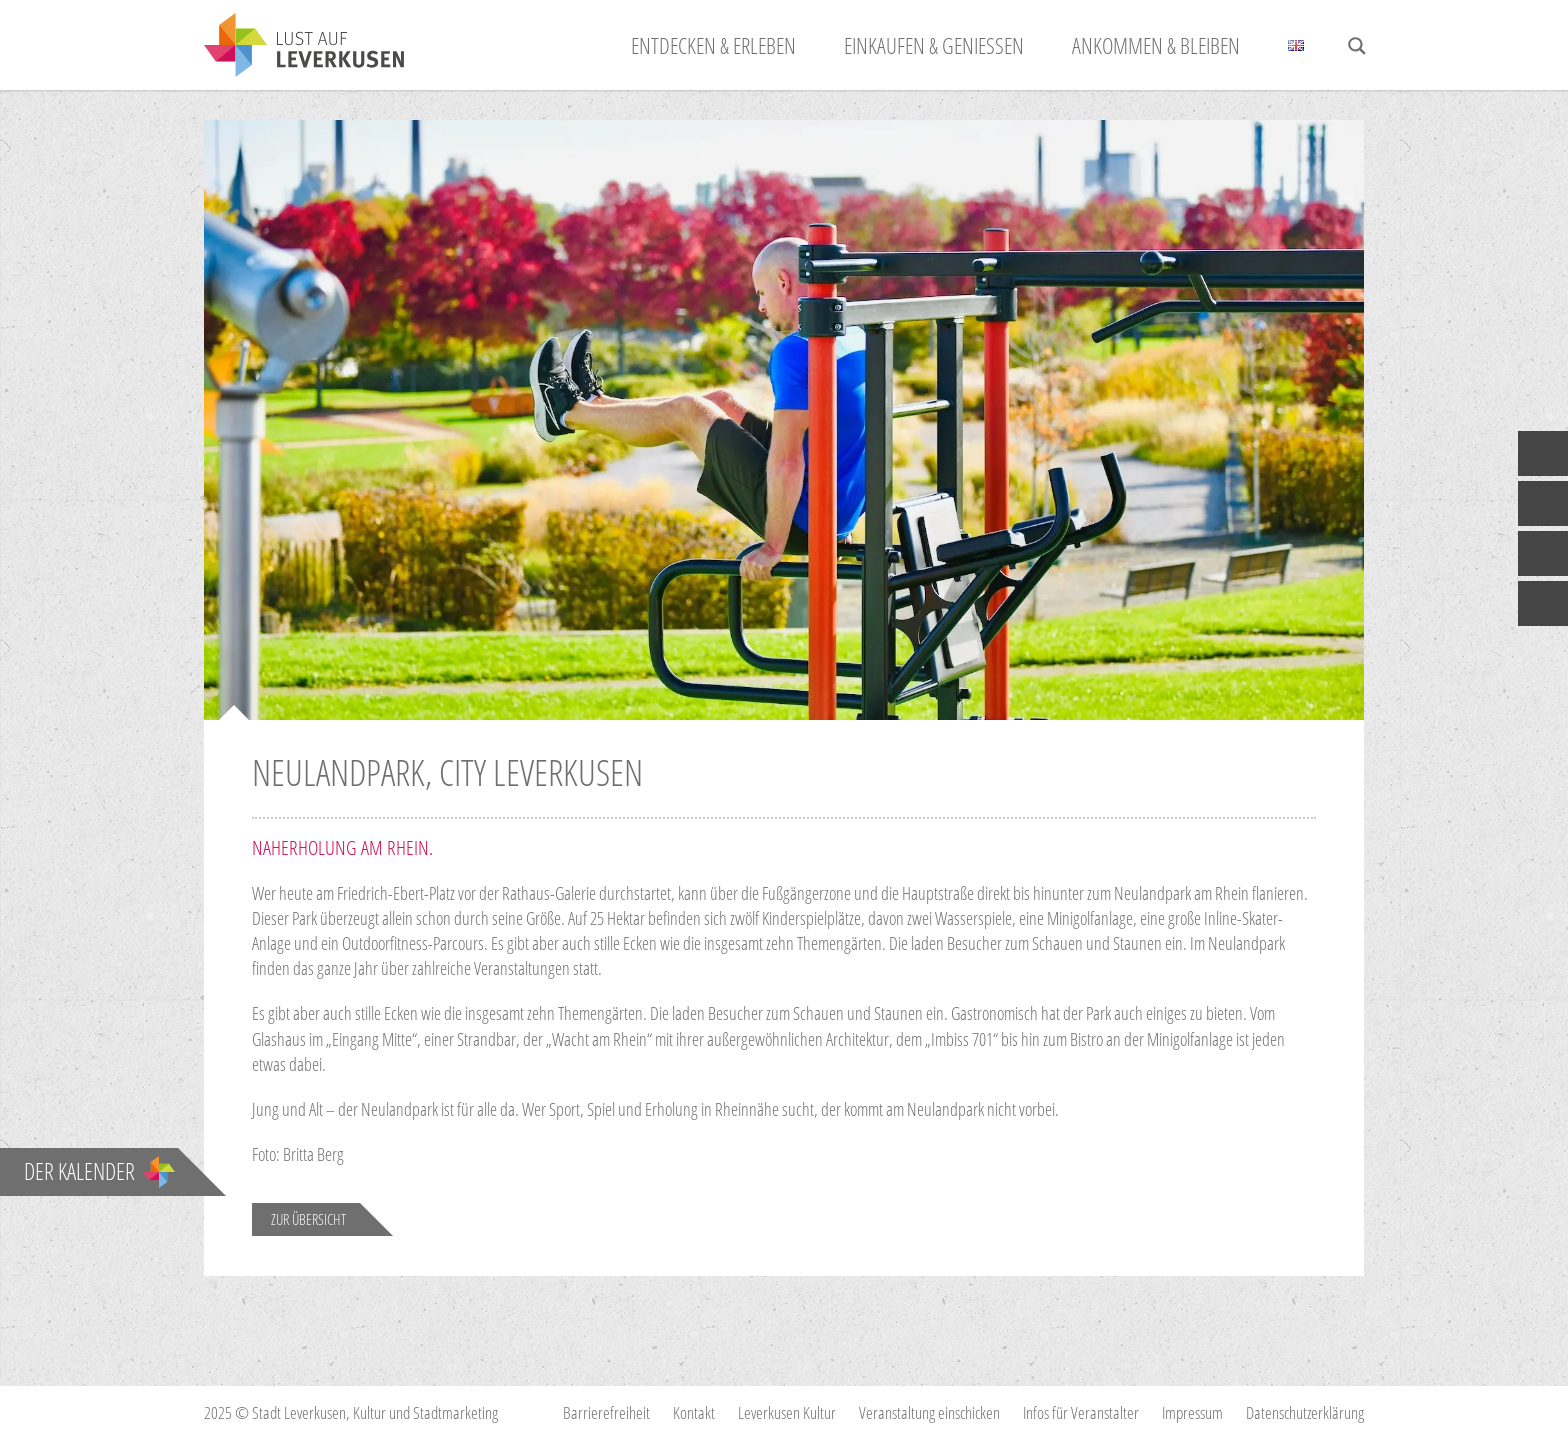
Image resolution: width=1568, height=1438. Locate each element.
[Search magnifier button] (1357, 46)
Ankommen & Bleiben (1156, 45)
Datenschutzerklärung (1305, 1412)
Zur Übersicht (308, 1219)
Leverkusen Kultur (787, 1412)
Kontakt (694, 1412)
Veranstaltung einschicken (929, 1412)
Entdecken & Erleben (713, 45)
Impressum (1192, 1412)
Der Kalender (99, 1171)
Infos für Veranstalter (1081, 1412)
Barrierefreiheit (606, 1412)
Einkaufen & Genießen (934, 45)
